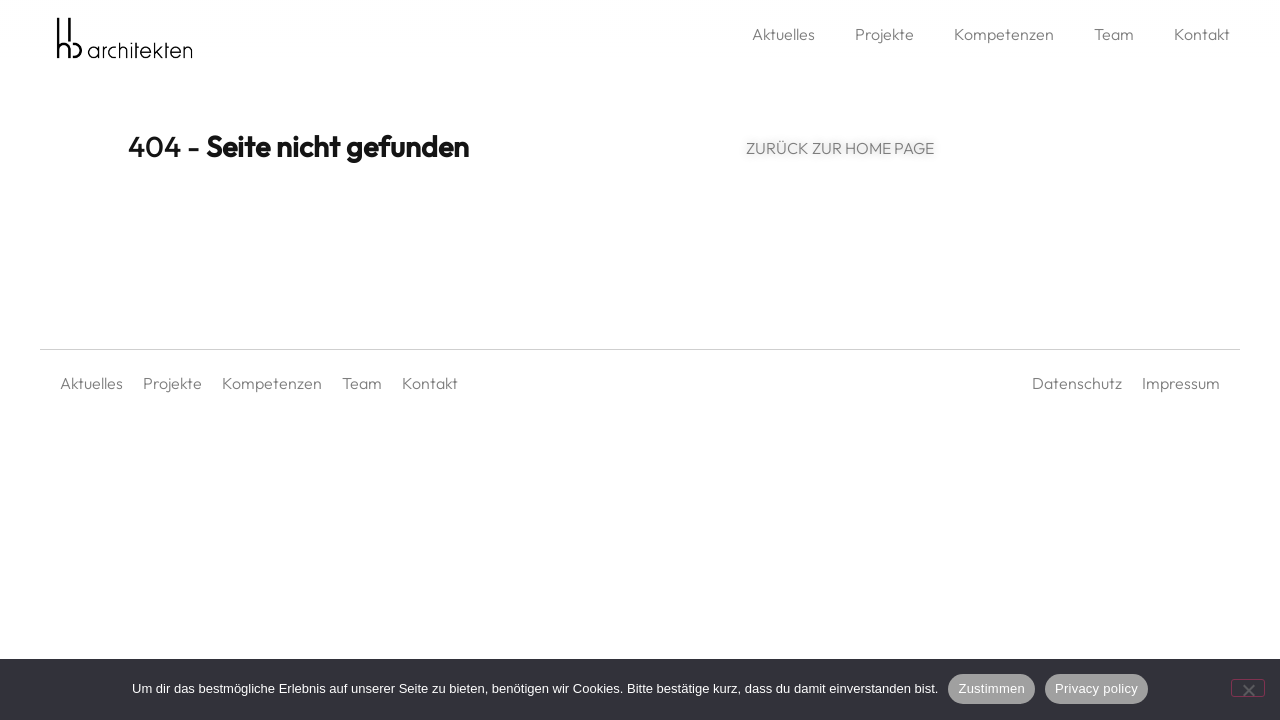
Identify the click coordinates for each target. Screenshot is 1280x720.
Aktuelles (783, 34)
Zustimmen (991, 688)
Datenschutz (1077, 390)
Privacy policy (1096, 688)
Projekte (884, 34)
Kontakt (1202, 34)
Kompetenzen (1004, 34)
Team (1114, 34)
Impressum (1181, 390)
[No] (1248, 688)
